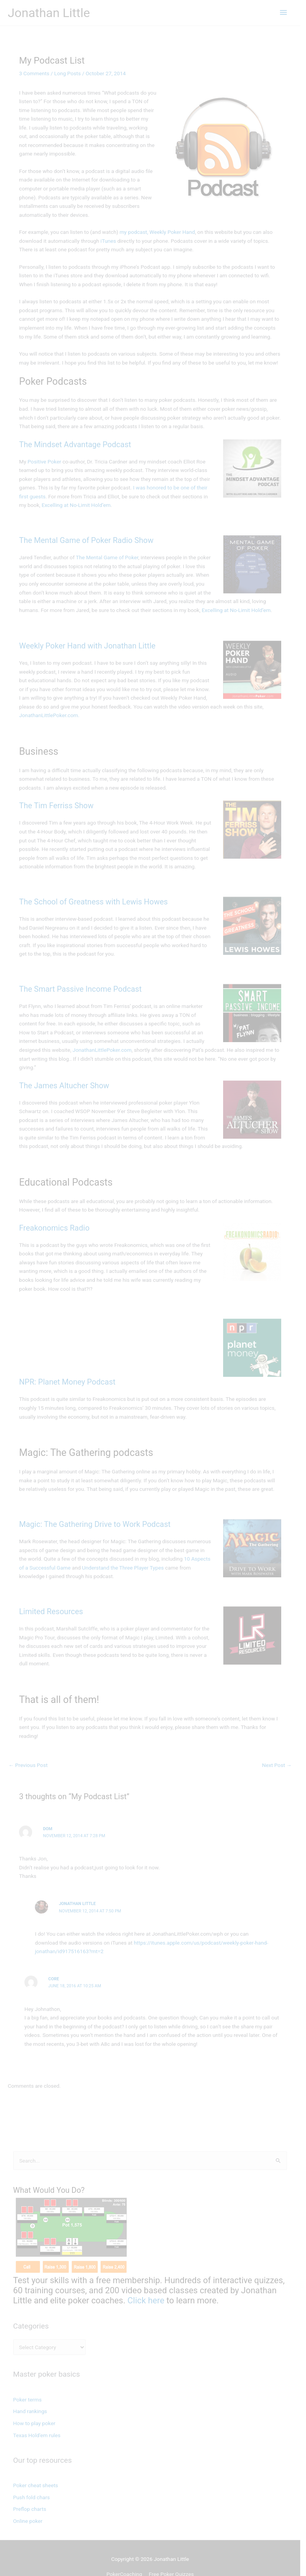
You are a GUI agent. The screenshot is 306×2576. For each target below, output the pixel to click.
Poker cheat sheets (35, 2468)
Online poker (28, 2503)
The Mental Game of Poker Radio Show (86, 540)
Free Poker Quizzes (174, 2557)
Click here (145, 2283)
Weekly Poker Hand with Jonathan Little (87, 645)
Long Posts (67, 73)
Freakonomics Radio (54, 1219)
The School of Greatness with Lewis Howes (93, 901)
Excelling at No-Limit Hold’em (67, 505)
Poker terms (27, 2382)
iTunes (108, 241)
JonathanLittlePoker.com (48, 1050)
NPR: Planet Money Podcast (67, 1373)
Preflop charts (29, 2491)
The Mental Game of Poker (107, 557)
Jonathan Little (49, 12)
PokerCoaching (127, 2557)
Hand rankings (30, 2394)
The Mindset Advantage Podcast (75, 444)
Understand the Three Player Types (113, 1559)
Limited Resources (51, 1603)
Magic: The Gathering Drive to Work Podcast (94, 1515)
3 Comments (34, 73)
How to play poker (34, 2406)
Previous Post (28, 1747)
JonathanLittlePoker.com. (50, 715)
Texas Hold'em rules (36, 2418)
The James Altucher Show (64, 1076)
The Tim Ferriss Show (56, 805)
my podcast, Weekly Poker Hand (157, 232)
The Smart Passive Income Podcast (80, 989)
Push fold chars (31, 2479)
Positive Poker (45, 461)
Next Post (282, 1747)
